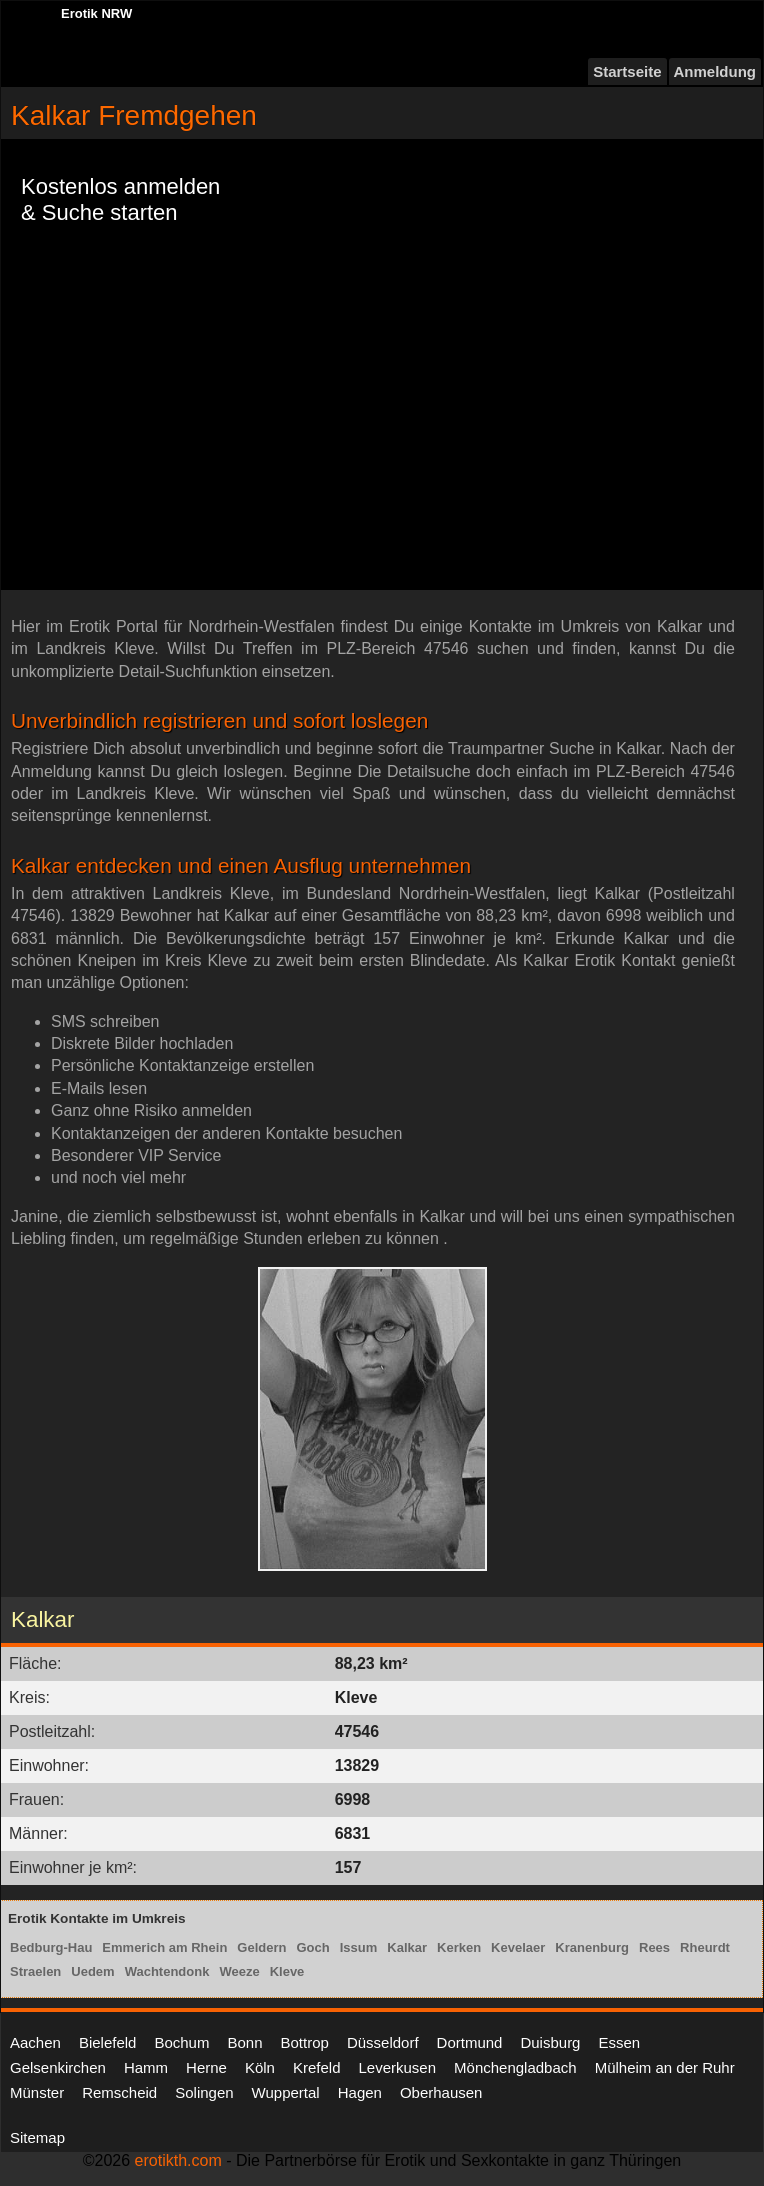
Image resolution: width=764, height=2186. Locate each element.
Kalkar (407, 1947)
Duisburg (550, 2042)
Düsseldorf (383, 2042)
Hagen (360, 2092)
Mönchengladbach (515, 2067)
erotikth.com (178, 2160)
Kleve (287, 1971)
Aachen (35, 2042)
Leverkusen (397, 2067)
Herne (206, 2067)
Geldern (261, 1947)
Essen (619, 2042)
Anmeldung (715, 71)
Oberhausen (441, 2092)
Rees (654, 1947)
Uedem (92, 1971)
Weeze (239, 1971)
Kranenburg (592, 1947)
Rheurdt (705, 1947)
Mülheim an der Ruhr (665, 2067)
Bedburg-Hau (51, 1947)
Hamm (146, 2067)
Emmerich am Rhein (164, 1947)
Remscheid (119, 2092)
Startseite (627, 71)
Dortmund (470, 2042)
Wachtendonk (167, 1971)
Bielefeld (108, 2042)
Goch (312, 1947)
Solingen (204, 2092)
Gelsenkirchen (58, 2067)
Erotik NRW (96, 13)
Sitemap (37, 2137)
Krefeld (317, 2067)
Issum (359, 1947)
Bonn (244, 2042)
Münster (37, 2092)
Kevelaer (518, 1947)
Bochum (181, 2042)
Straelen (35, 1971)
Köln (260, 2067)
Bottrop (305, 2042)
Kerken (459, 1947)
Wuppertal (286, 2092)
